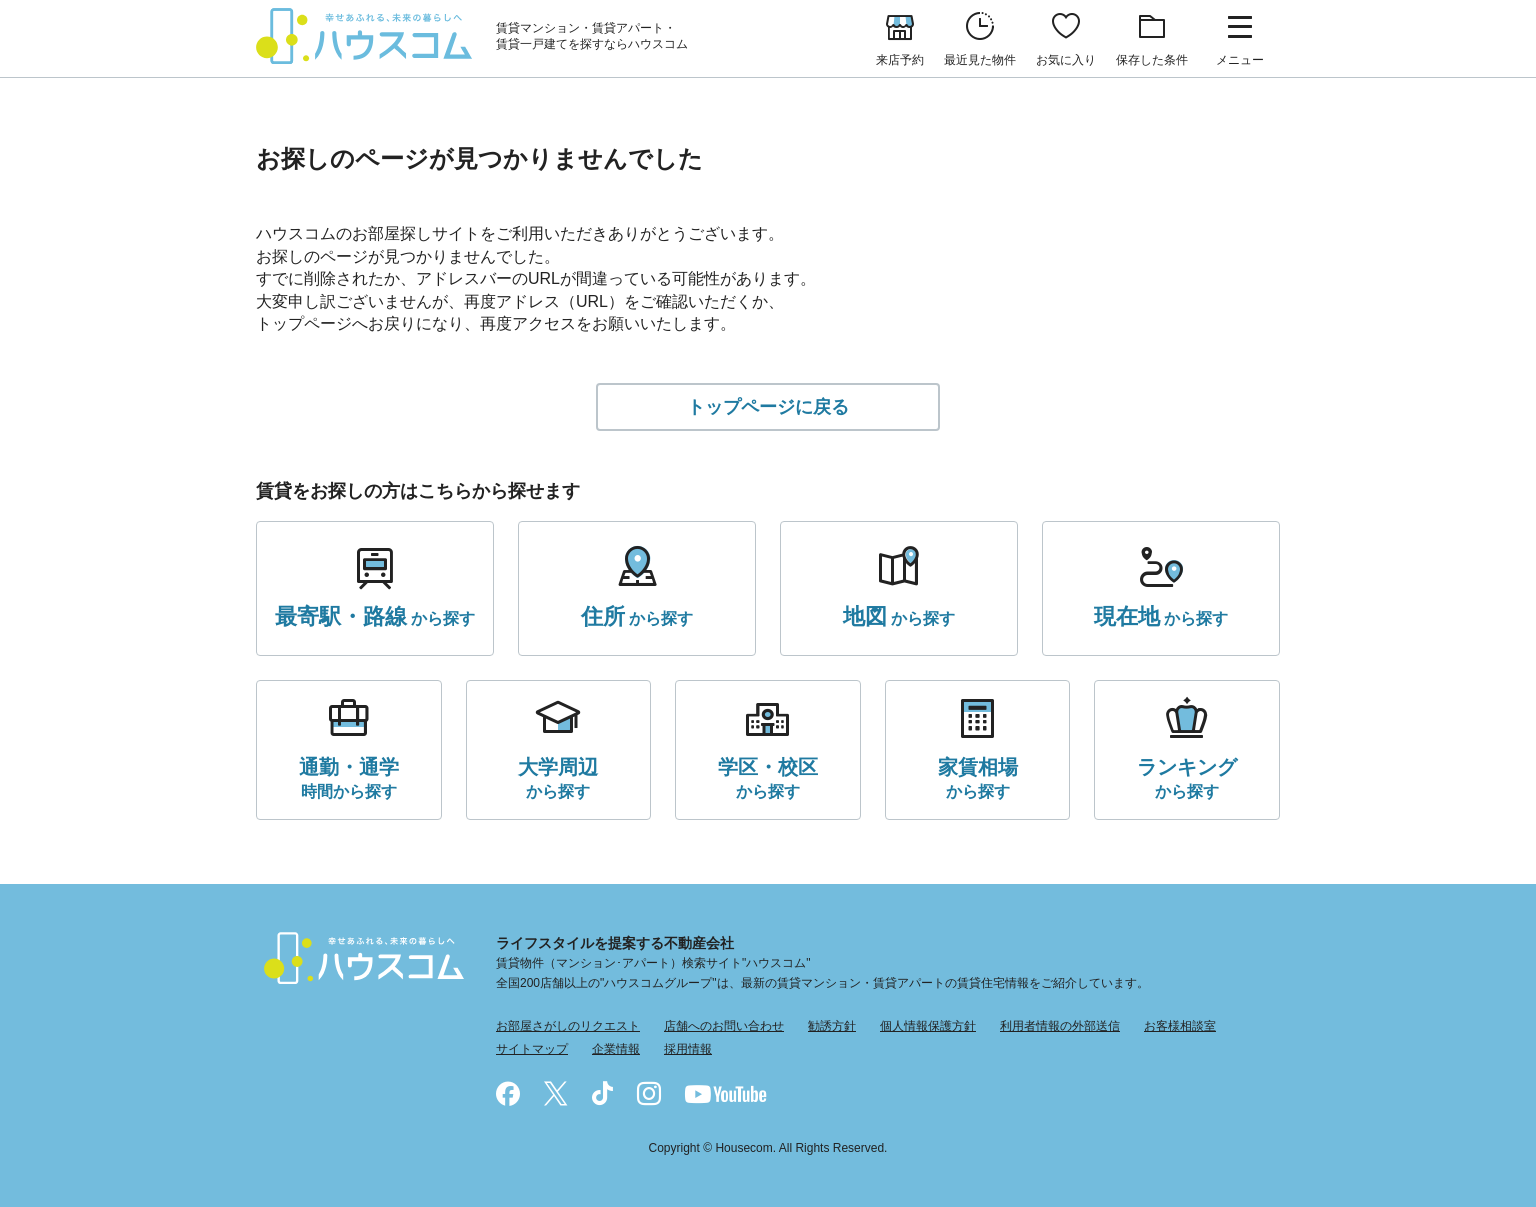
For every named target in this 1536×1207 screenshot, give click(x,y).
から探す (375, 617)
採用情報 (688, 1049)
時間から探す (349, 776)
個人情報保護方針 (928, 1026)
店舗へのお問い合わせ (724, 1026)
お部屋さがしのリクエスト (568, 1026)
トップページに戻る (768, 407)
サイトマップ (532, 1049)
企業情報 (616, 1049)
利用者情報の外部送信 (1060, 1026)
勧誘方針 (832, 1026)
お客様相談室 (1180, 1026)
